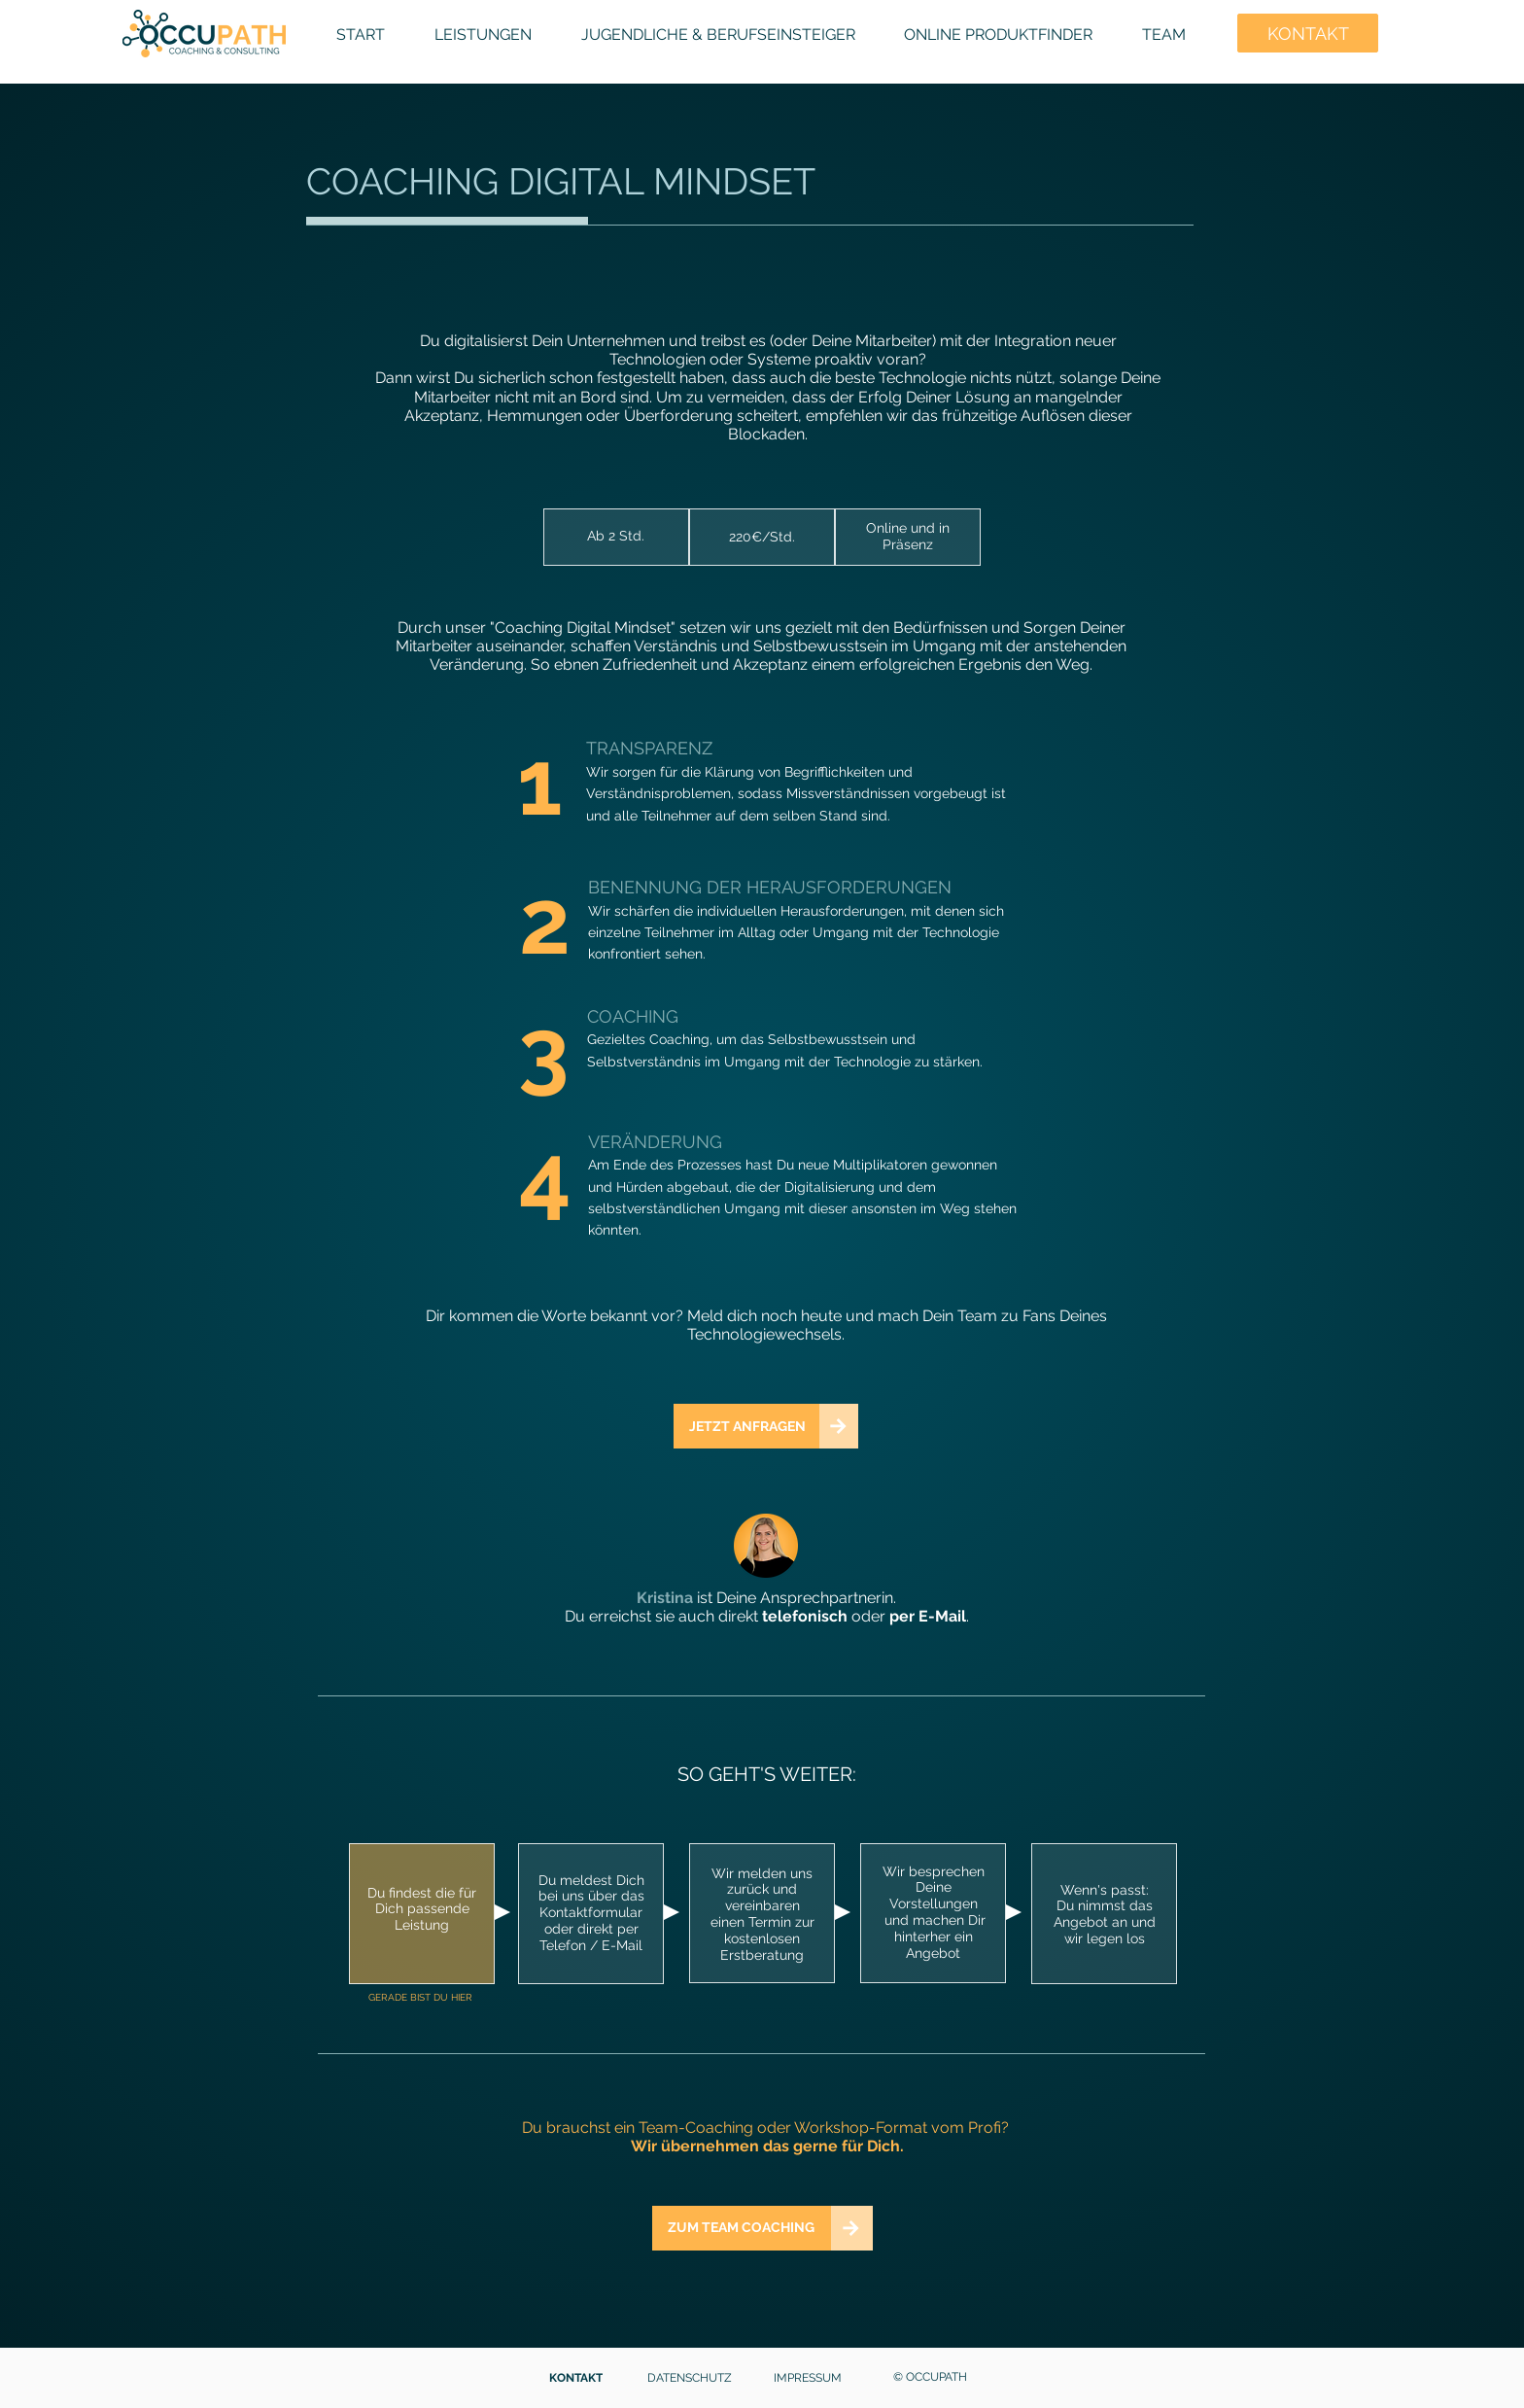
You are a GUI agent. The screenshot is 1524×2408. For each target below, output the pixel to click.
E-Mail (942, 1616)
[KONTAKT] (577, 2378)
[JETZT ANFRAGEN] (746, 1426)
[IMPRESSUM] (809, 2378)
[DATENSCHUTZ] (691, 2378)
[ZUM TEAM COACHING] (741, 2228)
